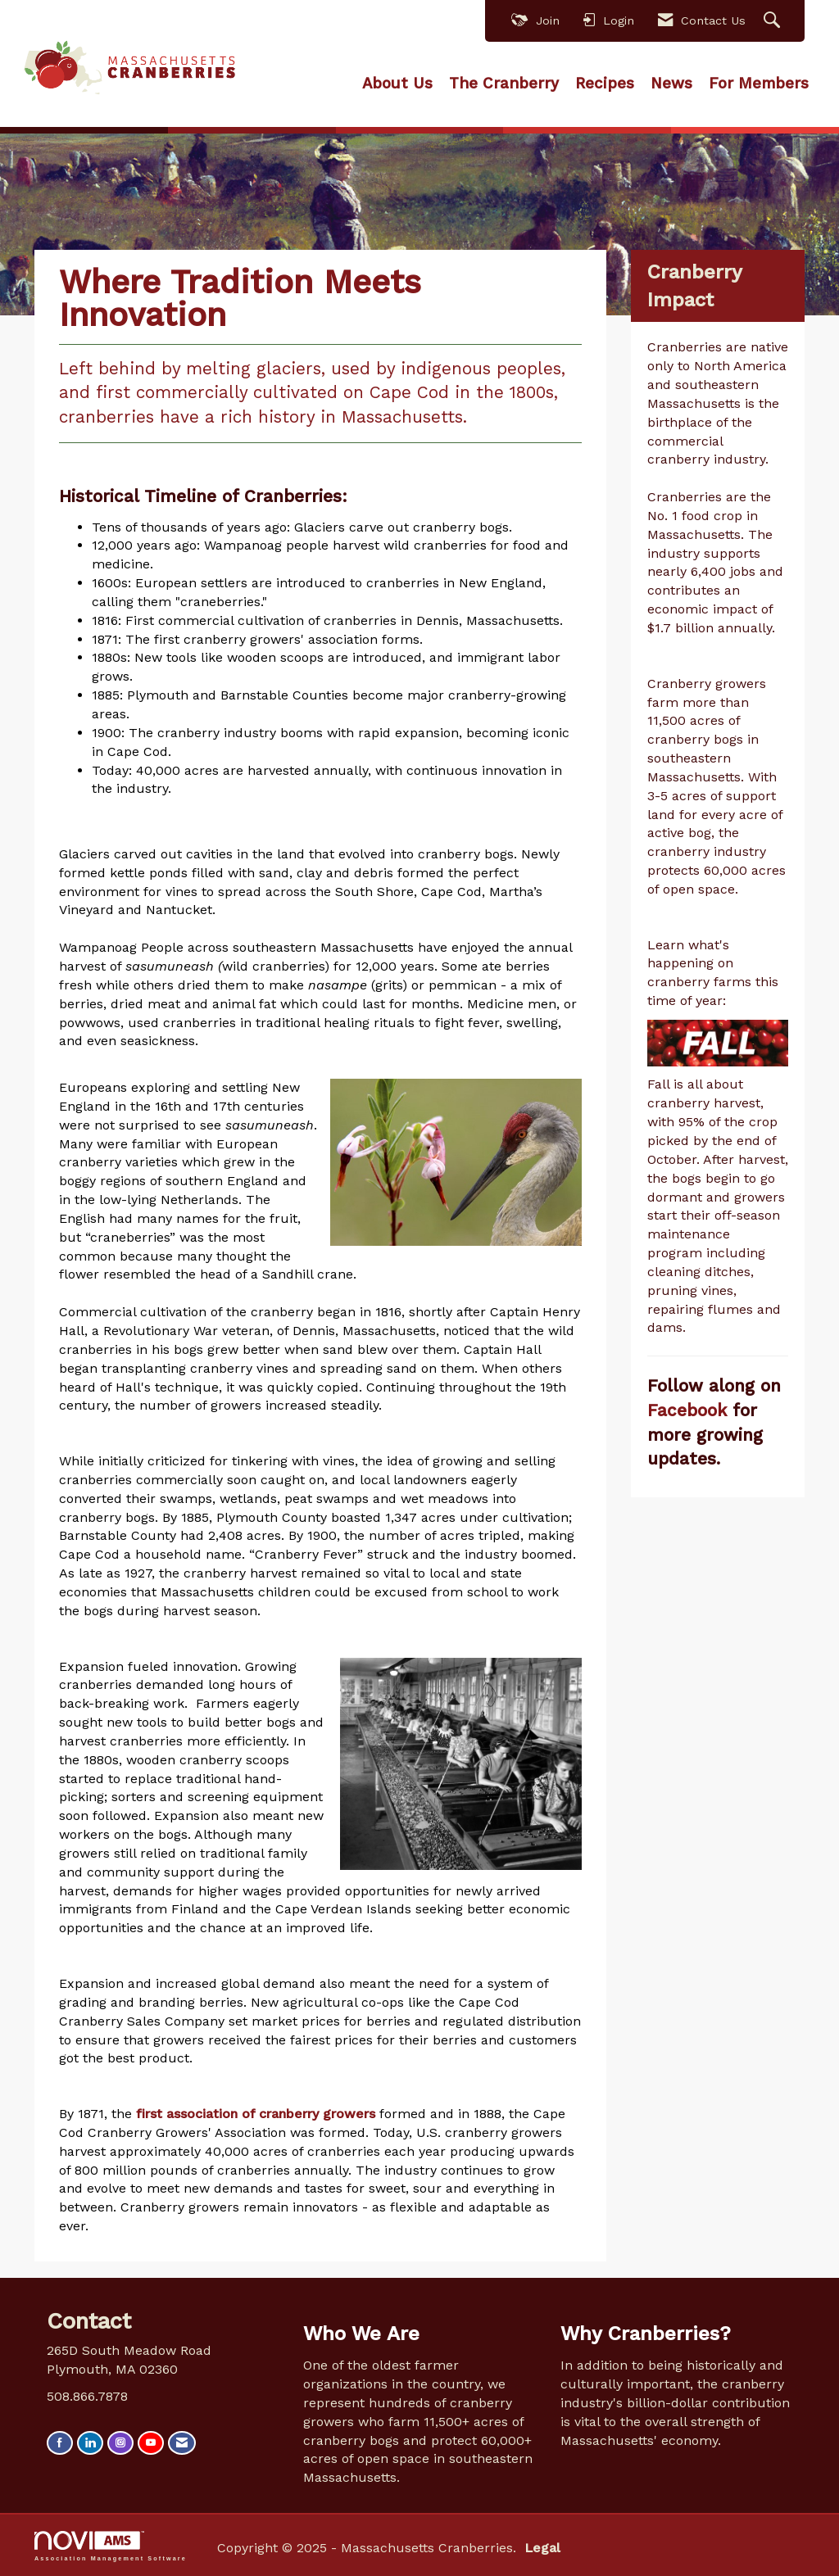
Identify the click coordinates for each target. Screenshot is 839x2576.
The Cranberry (504, 84)
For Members (759, 84)
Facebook (689, 1410)
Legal (542, 2548)
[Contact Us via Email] (182, 2443)
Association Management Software (110, 2546)
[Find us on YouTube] (151, 2443)
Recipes (604, 84)
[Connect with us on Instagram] (120, 2443)
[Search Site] (774, 21)
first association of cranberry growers (255, 2113)
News (671, 84)
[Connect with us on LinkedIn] (90, 2443)
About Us (397, 84)
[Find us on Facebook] (60, 2443)
